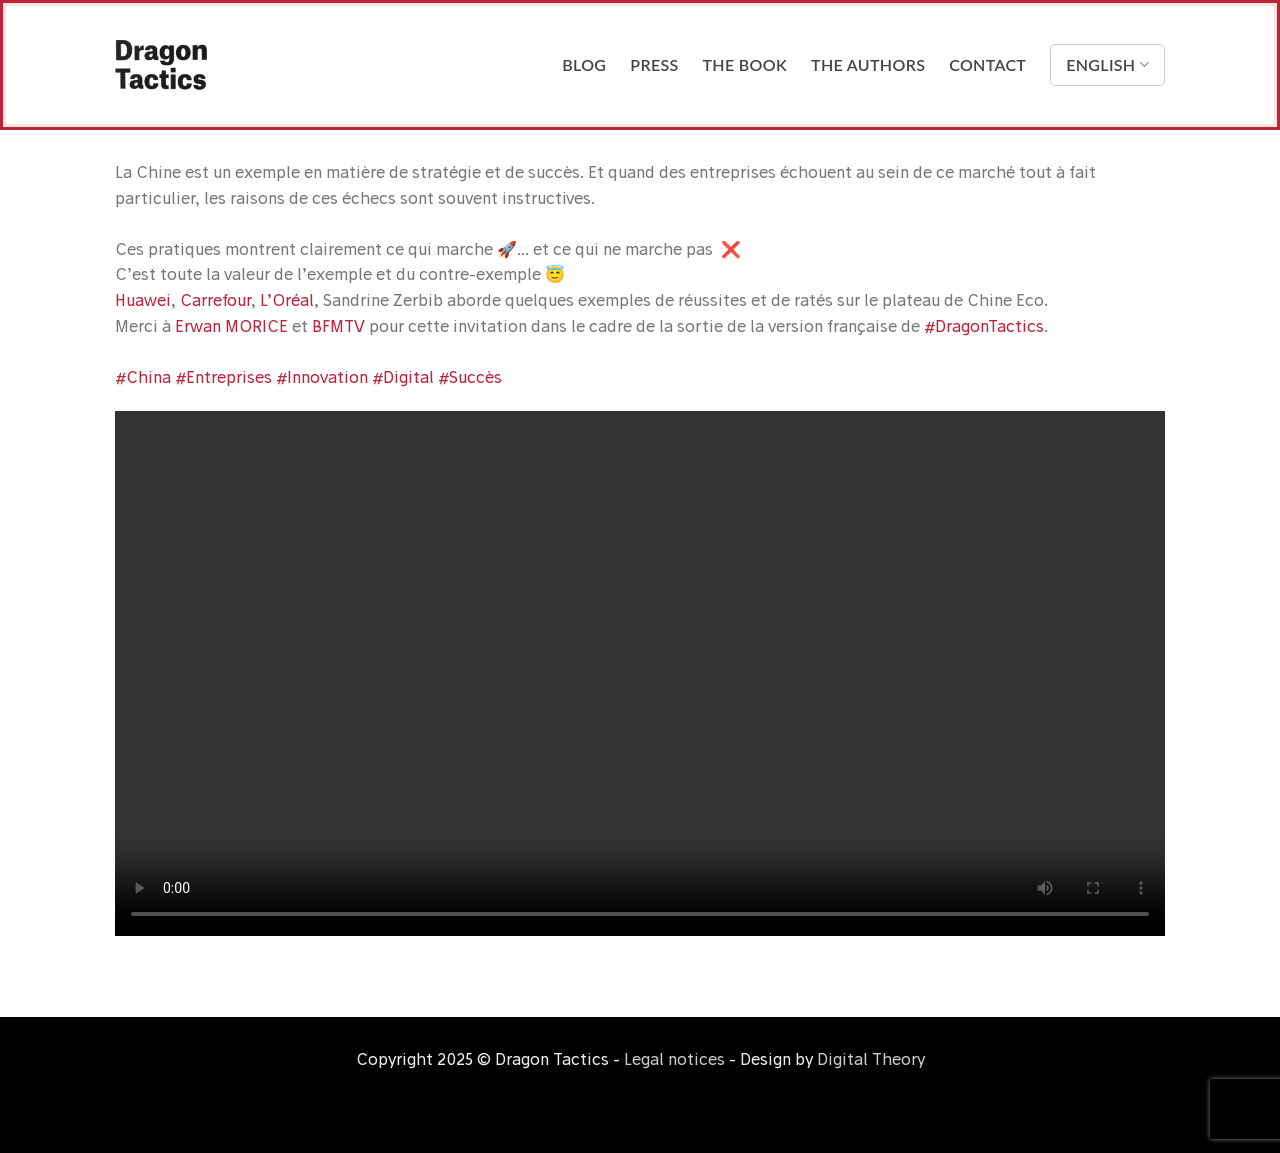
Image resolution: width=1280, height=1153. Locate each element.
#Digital (403, 377)
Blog (584, 64)
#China (143, 377)
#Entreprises (223, 377)
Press (654, 64)
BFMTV (338, 326)
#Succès (470, 377)
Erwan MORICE (231, 326)
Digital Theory (871, 1059)
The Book (745, 64)
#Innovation (322, 377)
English (1107, 65)
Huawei (143, 300)
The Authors (868, 64)
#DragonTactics (984, 326)
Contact (987, 64)
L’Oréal (287, 300)
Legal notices (674, 1059)
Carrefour (215, 300)
